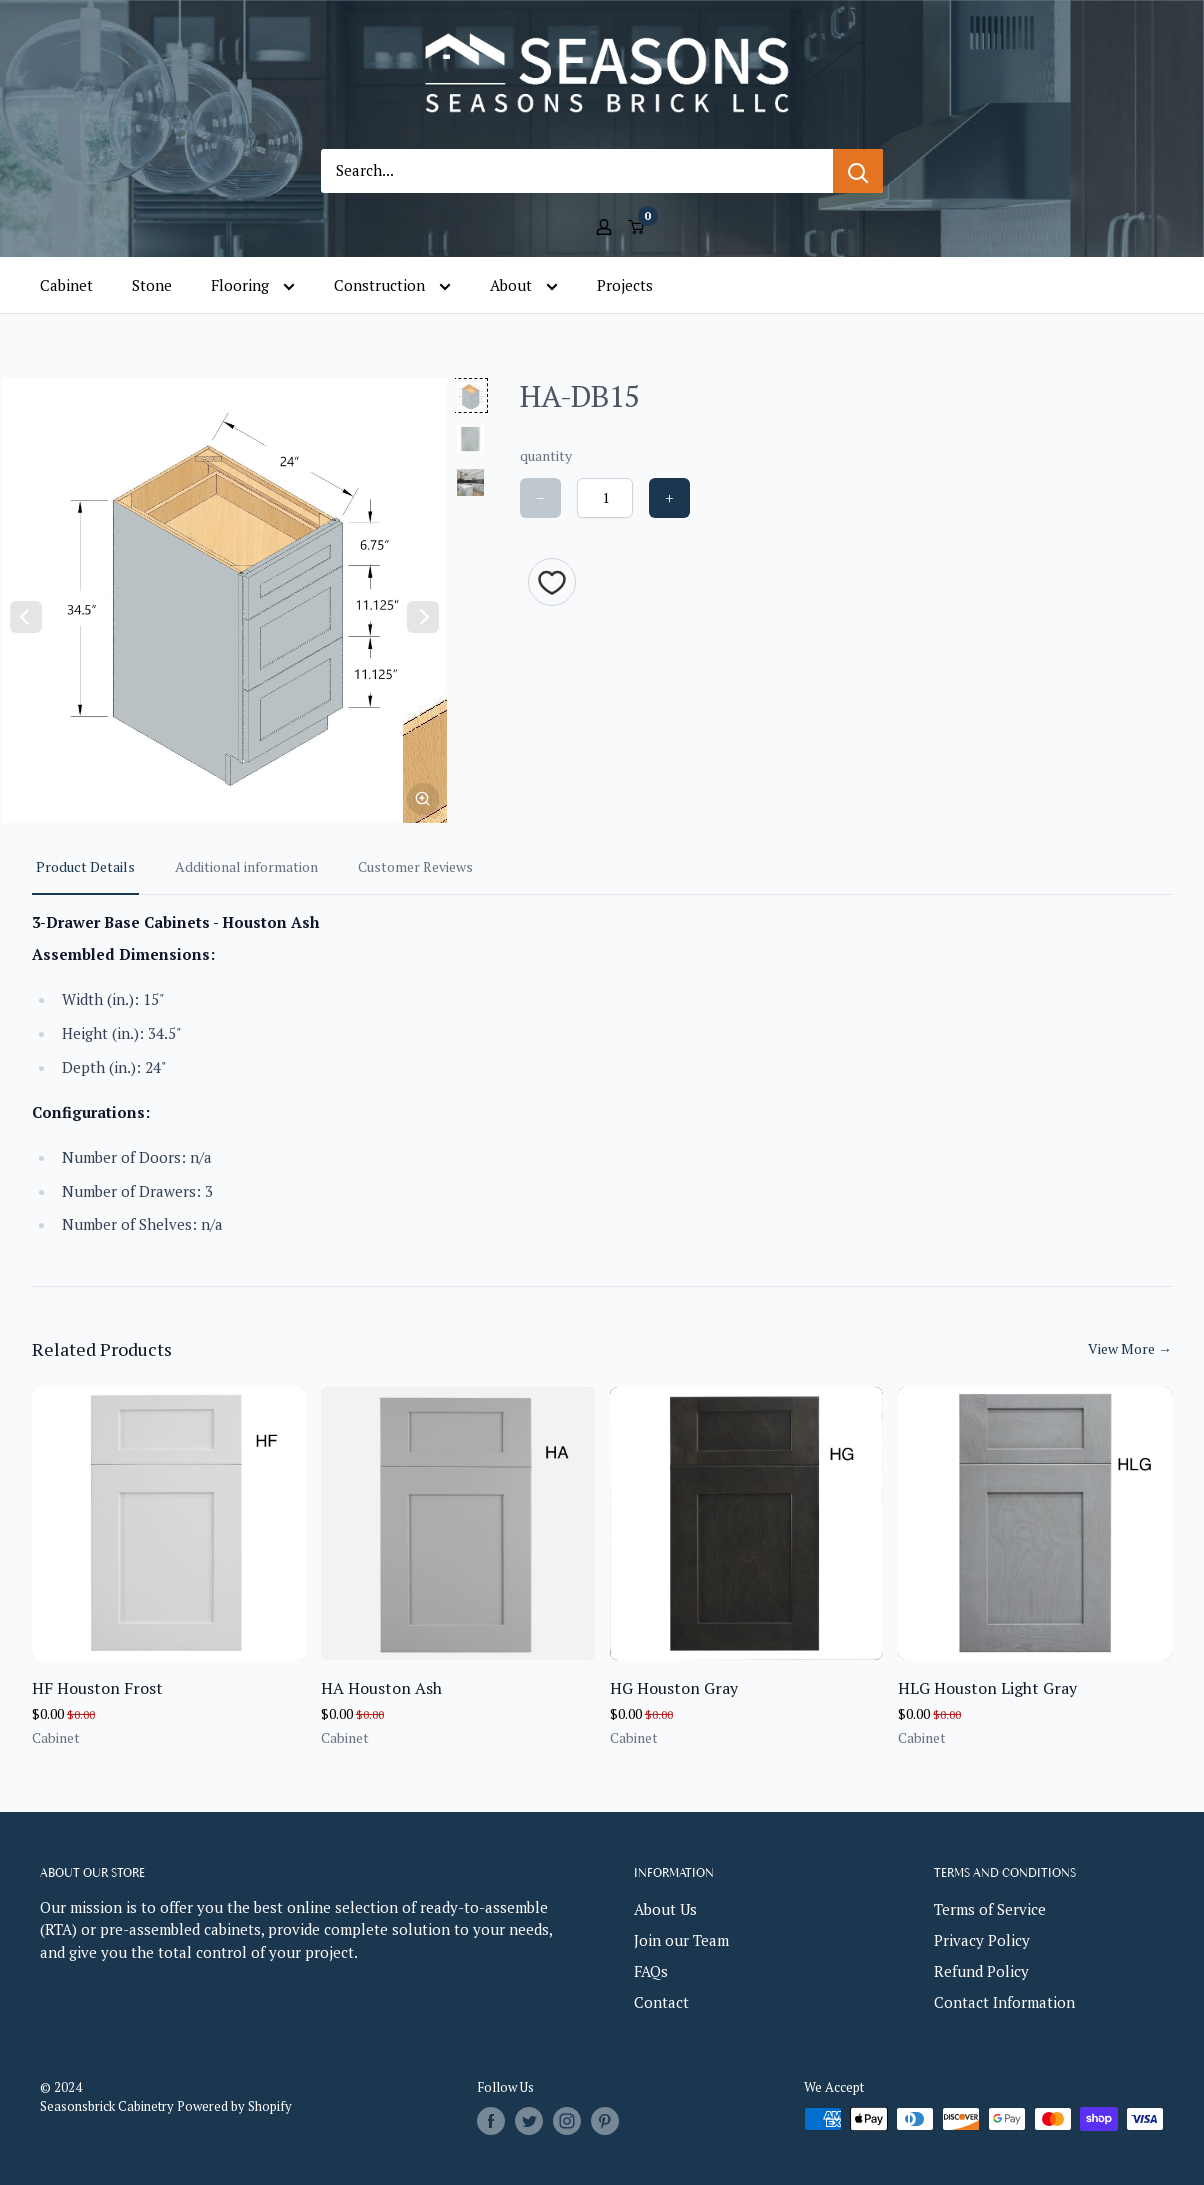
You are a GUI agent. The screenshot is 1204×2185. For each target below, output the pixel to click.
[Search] (858, 171)
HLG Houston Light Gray (987, 1688)
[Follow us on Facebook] (491, 2121)
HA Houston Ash (381, 1688)
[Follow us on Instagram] (567, 2121)
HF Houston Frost (97, 1688)
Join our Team (681, 1940)
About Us (665, 1909)
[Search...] (577, 171)
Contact (661, 2002)
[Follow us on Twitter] (529, 2121)
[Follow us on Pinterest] (605, 2121)
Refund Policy (981, 1971)
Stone (152, 285)
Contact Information (1004, 2002)
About (524, 286)
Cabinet (66, 285)
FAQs (651, 1971)
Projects (625, 285)
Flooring (253, 286)
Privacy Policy (982, 1940)
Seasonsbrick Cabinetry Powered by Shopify (166, 2106)
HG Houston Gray (674, 1688)
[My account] (604, 225)
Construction (392, 286)
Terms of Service (990, 1909)
